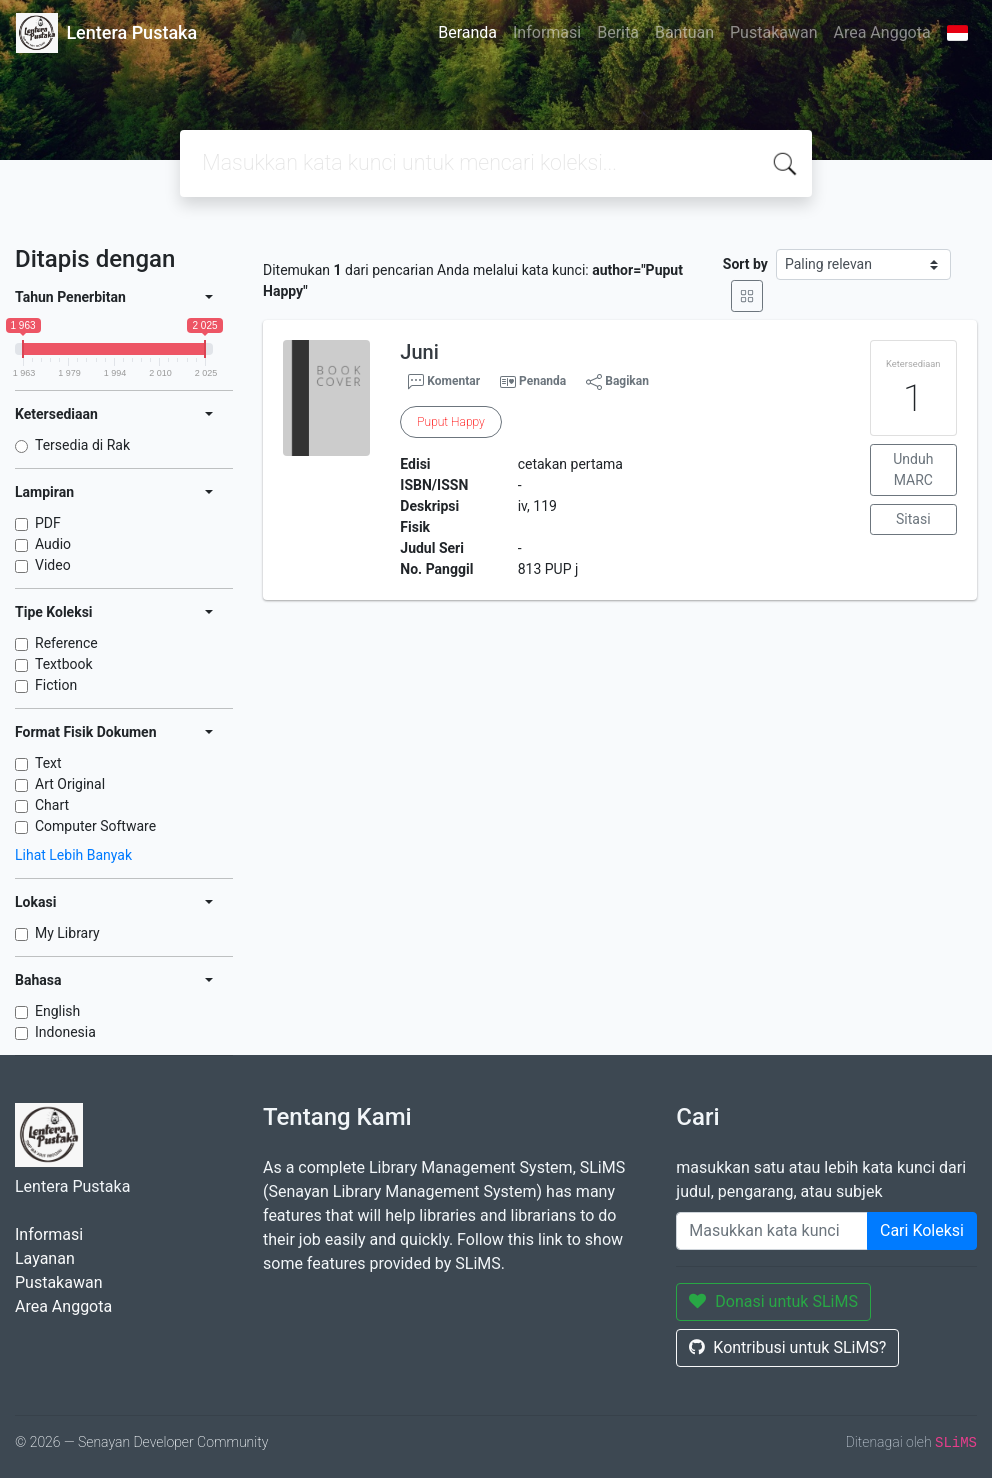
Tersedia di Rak (82, 445)
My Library (67, 933)
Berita (618, 32)
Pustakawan (773, 32)
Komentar (444, 382)
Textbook (64, 664)
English (57, 1011)
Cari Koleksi (922, 1230)
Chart (52, 805)
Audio (53, 544)
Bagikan (617, 382)
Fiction (56, 685)
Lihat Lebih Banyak (73, 855)
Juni (419, 352)
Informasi (547, 32)
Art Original (70, 784)
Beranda (467, 32)
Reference (66, 643)
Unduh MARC (913, 469)
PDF (48, 523)
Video (53, 565)
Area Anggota (882, 32)
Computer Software (95, 826)
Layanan (45, 1258)
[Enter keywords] (772, 1231)
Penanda (542, 381)
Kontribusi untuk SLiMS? (787, 1347)
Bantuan (684, 32)
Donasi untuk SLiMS (773, 1301)
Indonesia (65, 1032)
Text (48, 763)
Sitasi (913, 519)
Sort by (745, 264)
